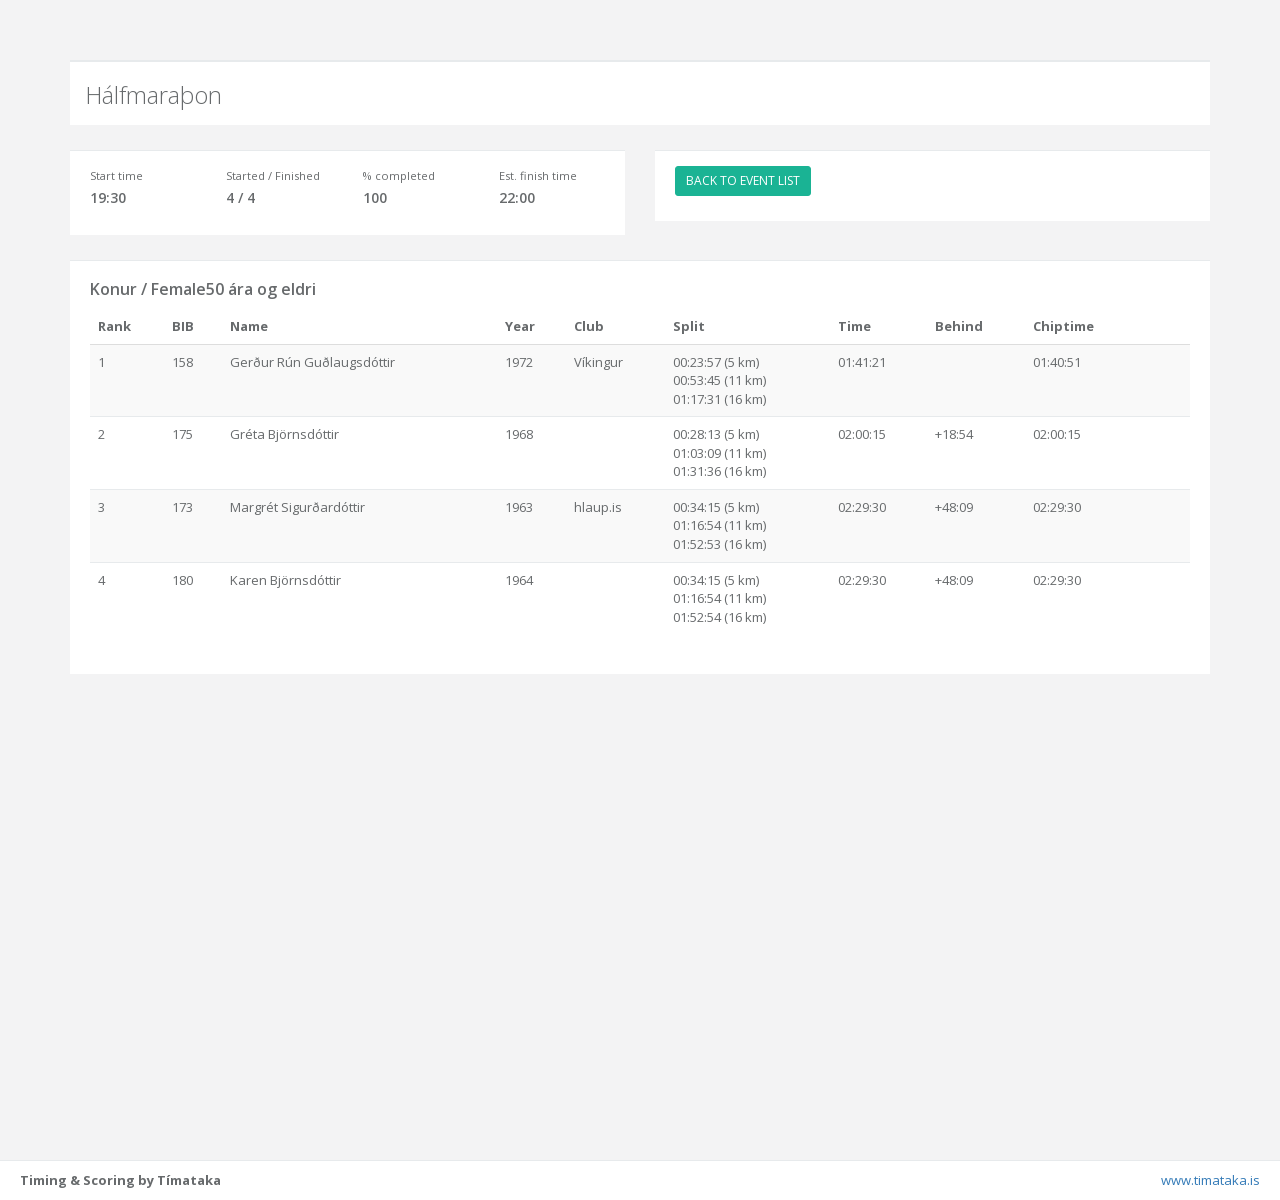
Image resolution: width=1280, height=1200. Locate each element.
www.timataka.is (1210, 1180)
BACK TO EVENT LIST (743, 180)
